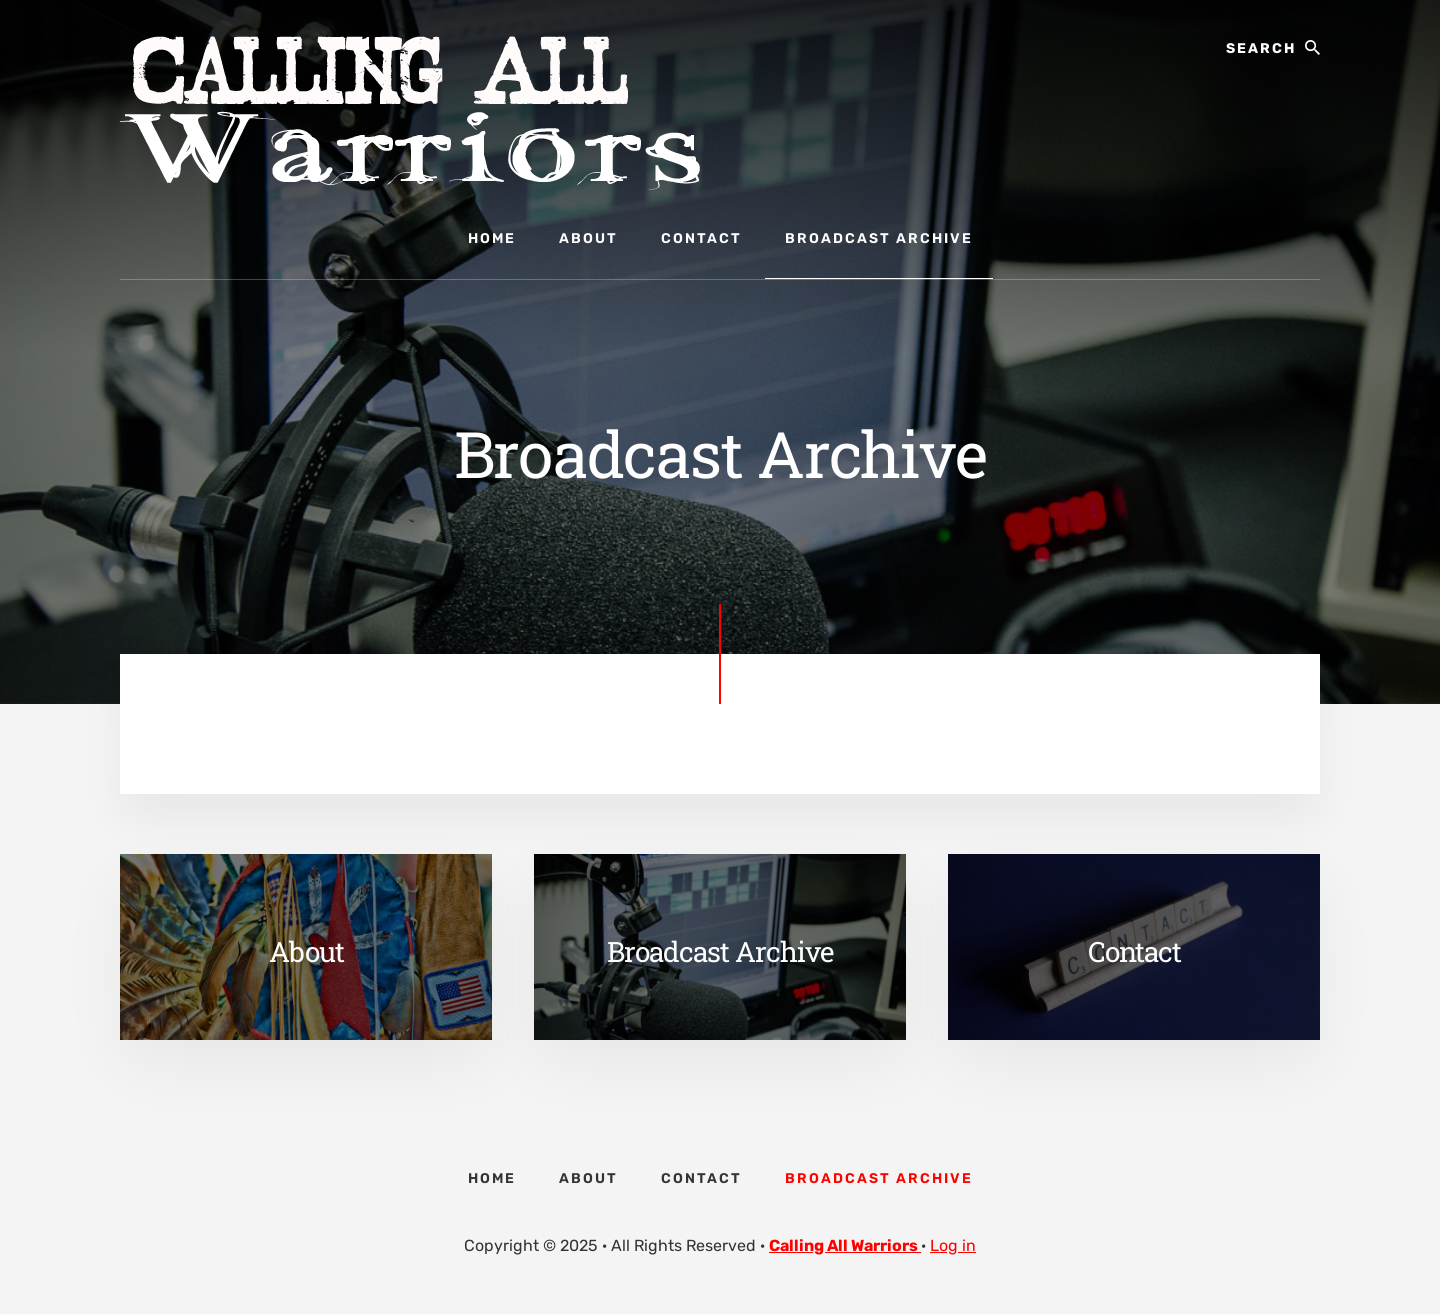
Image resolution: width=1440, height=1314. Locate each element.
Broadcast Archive (720, 951)
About (306, 951)
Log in (953, 1245)
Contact (1134, 951)
